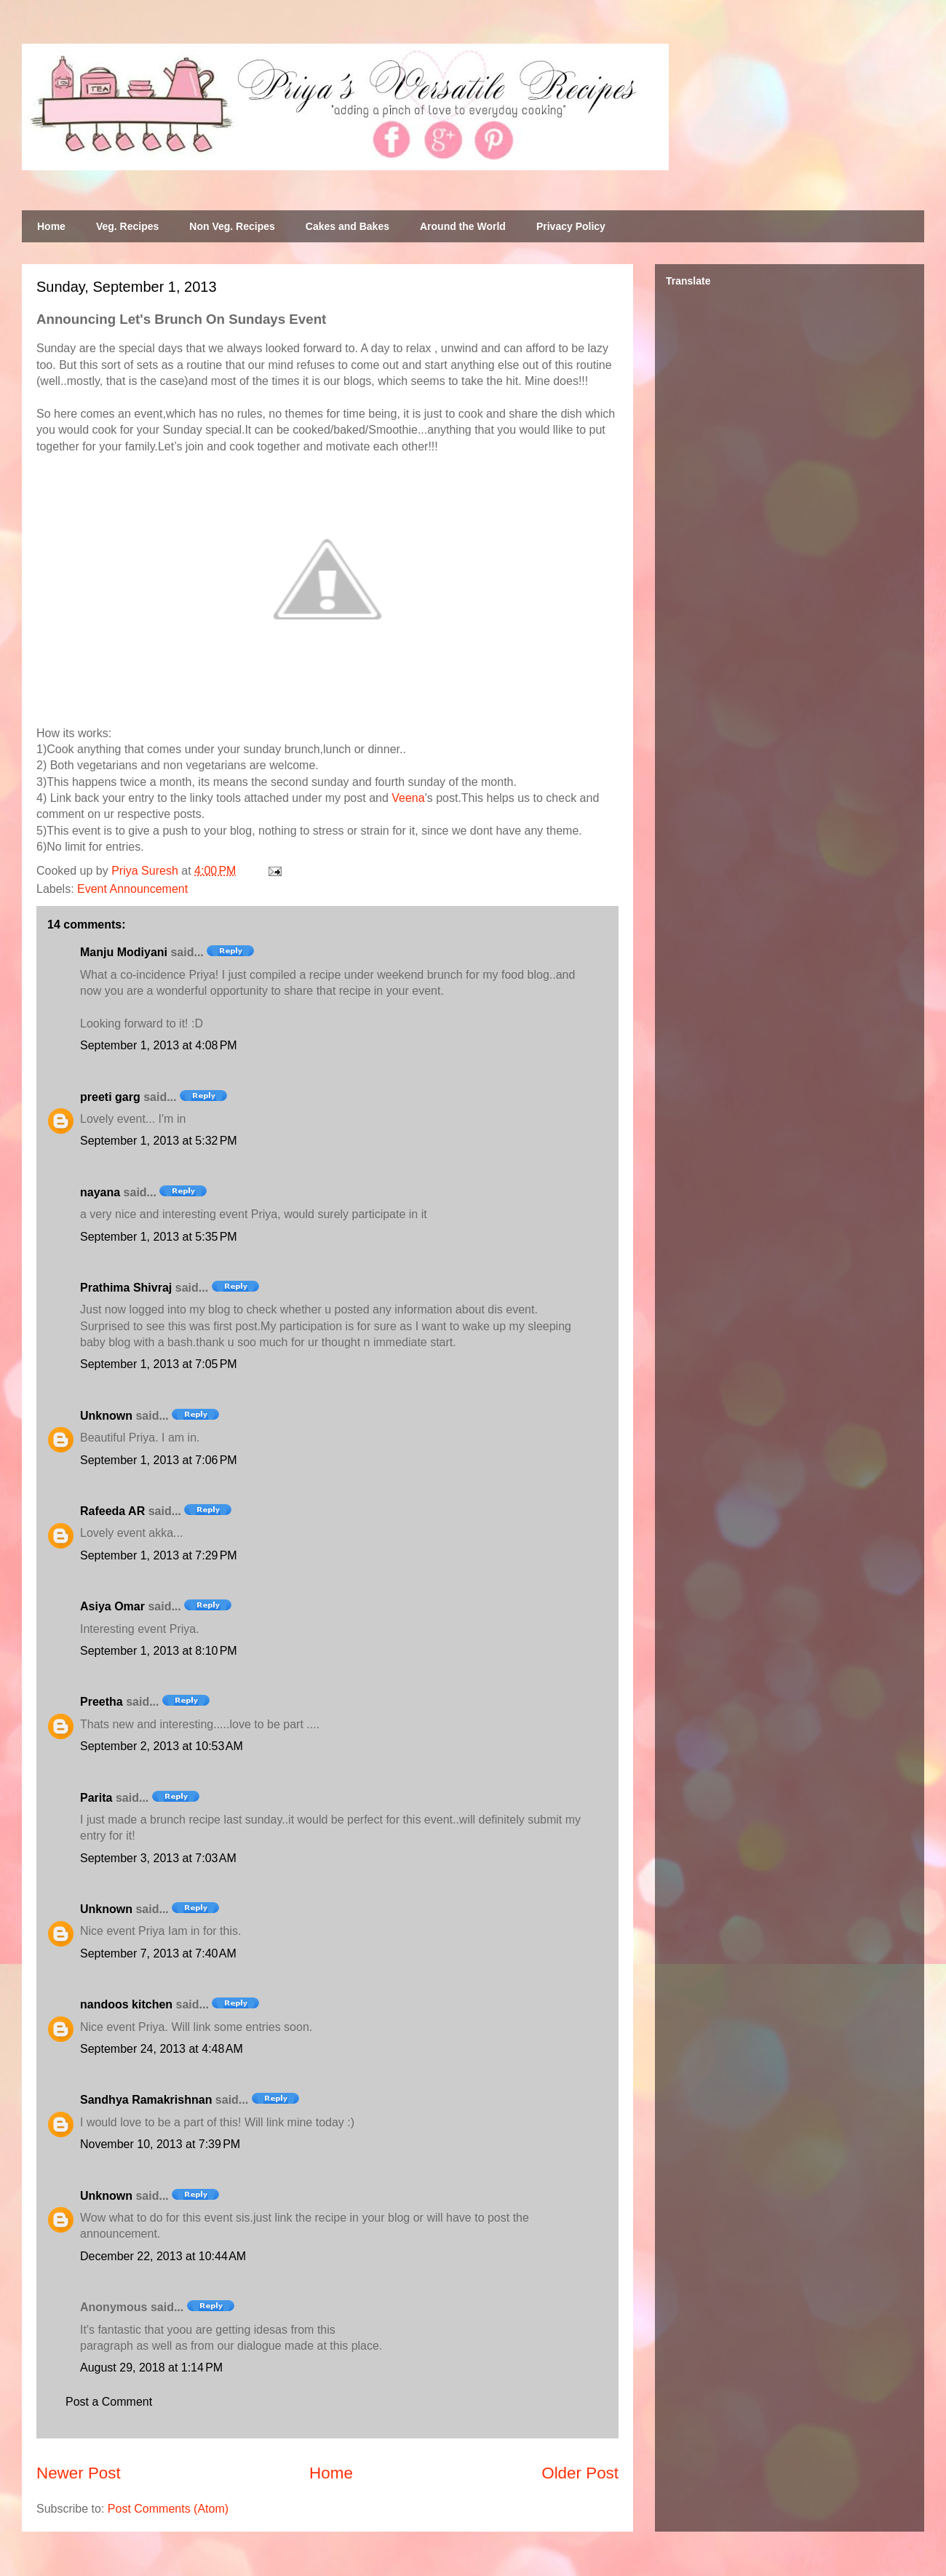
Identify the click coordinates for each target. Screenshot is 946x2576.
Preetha (101, 1702)
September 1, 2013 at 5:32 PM (158, 1140)
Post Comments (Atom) (168, 2509)
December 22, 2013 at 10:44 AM (163, 2256)
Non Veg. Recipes (231, 226)
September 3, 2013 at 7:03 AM (158, 1858)
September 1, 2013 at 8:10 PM (158, 1651)
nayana (100, 1192)
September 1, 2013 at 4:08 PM (158, 1045)
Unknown (106, 1416)
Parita (96, 1798)
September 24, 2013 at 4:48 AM (161, 2049)
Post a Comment (108, 2402)
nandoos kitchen (126, 2004)
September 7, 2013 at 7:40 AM (158, 1953)
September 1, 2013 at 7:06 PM (158, 1460)
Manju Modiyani (123, 952)
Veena (407, 798)
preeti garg (110, 1097)
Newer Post (78, 2473)
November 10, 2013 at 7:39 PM (160, 2144)
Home (51, 226)
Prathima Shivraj (126, 1287)
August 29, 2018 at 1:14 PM (151, 2367)
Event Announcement (132, 889)
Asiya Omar (112, 1606)
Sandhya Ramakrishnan (146, 2100)
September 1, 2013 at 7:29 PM (158, 1555)
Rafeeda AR (112, 1511)
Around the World (463, 226)
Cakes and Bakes (347, 226)
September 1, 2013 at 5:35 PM (158, 1237)
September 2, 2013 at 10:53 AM (161, 1746)
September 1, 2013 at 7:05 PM (158, 1364)
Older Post (580, 2473)
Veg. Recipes (127, 226)
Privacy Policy (570, 226)
